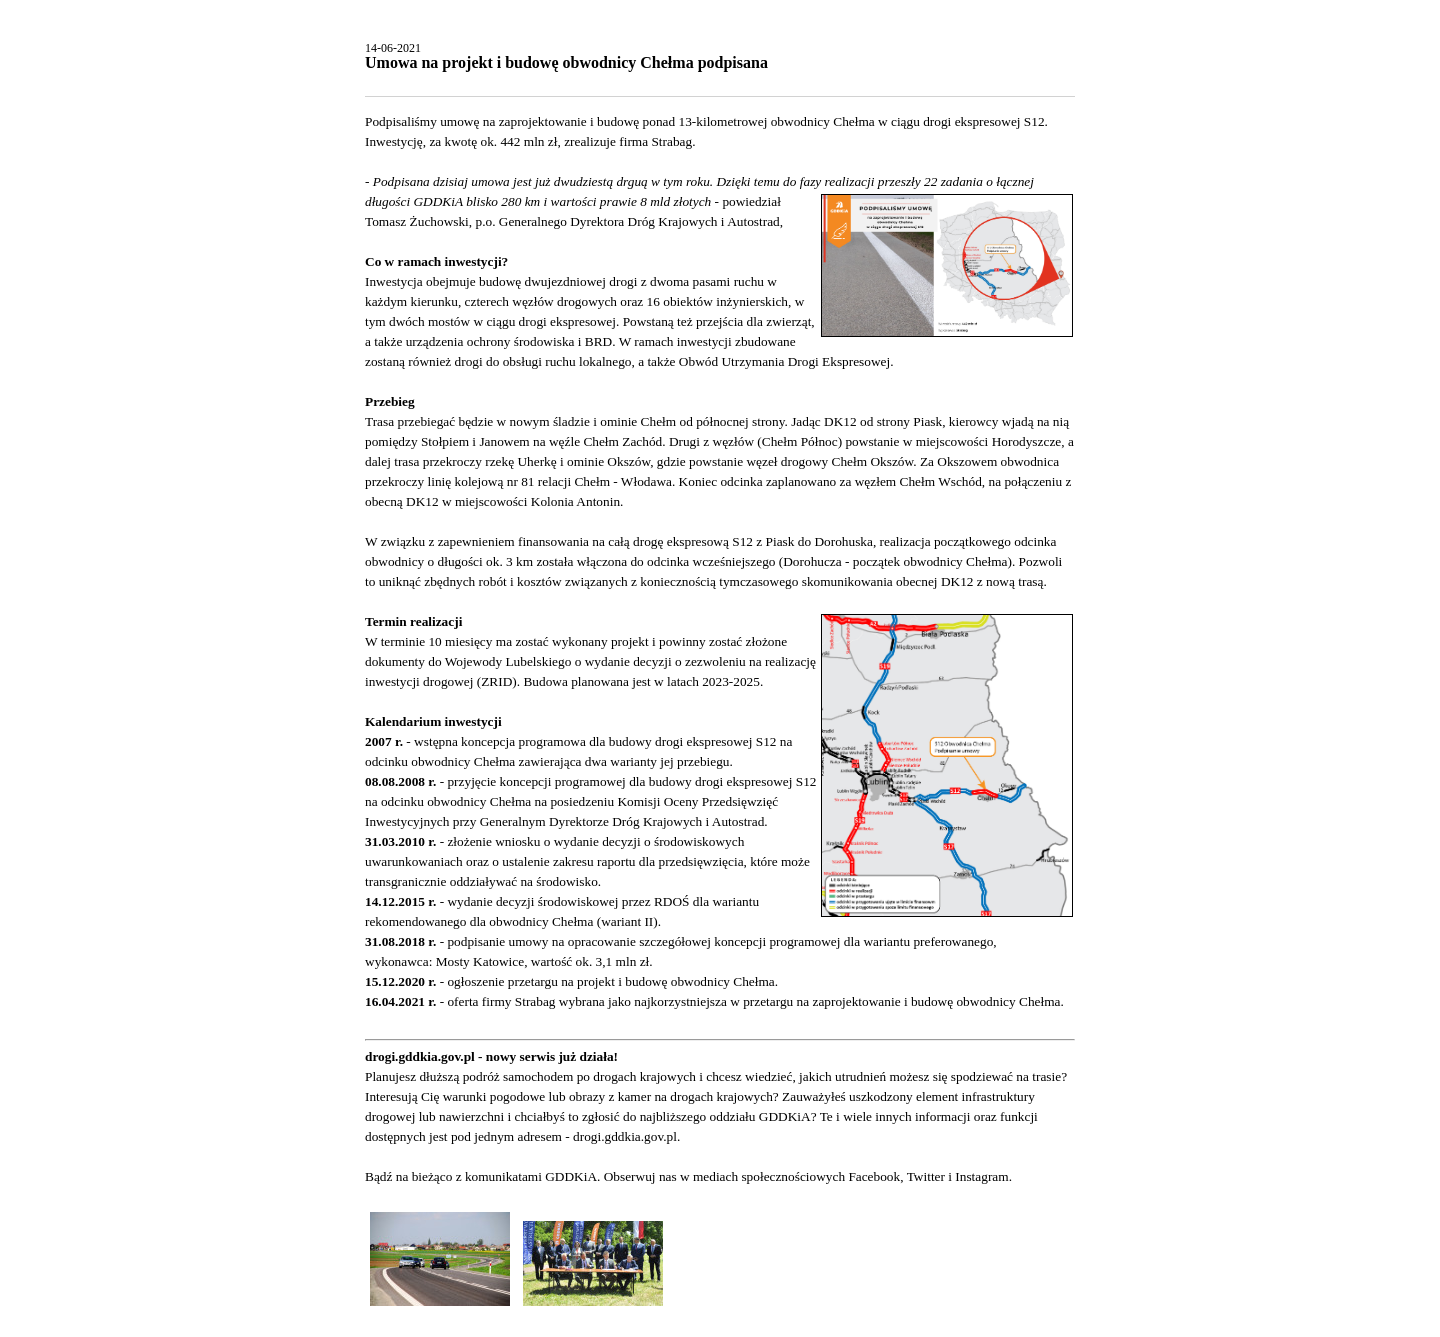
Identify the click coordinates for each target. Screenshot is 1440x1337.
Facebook (874, 1176)
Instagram (981, 1176)
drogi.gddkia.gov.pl (625, 1136)
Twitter (926, 1176)
